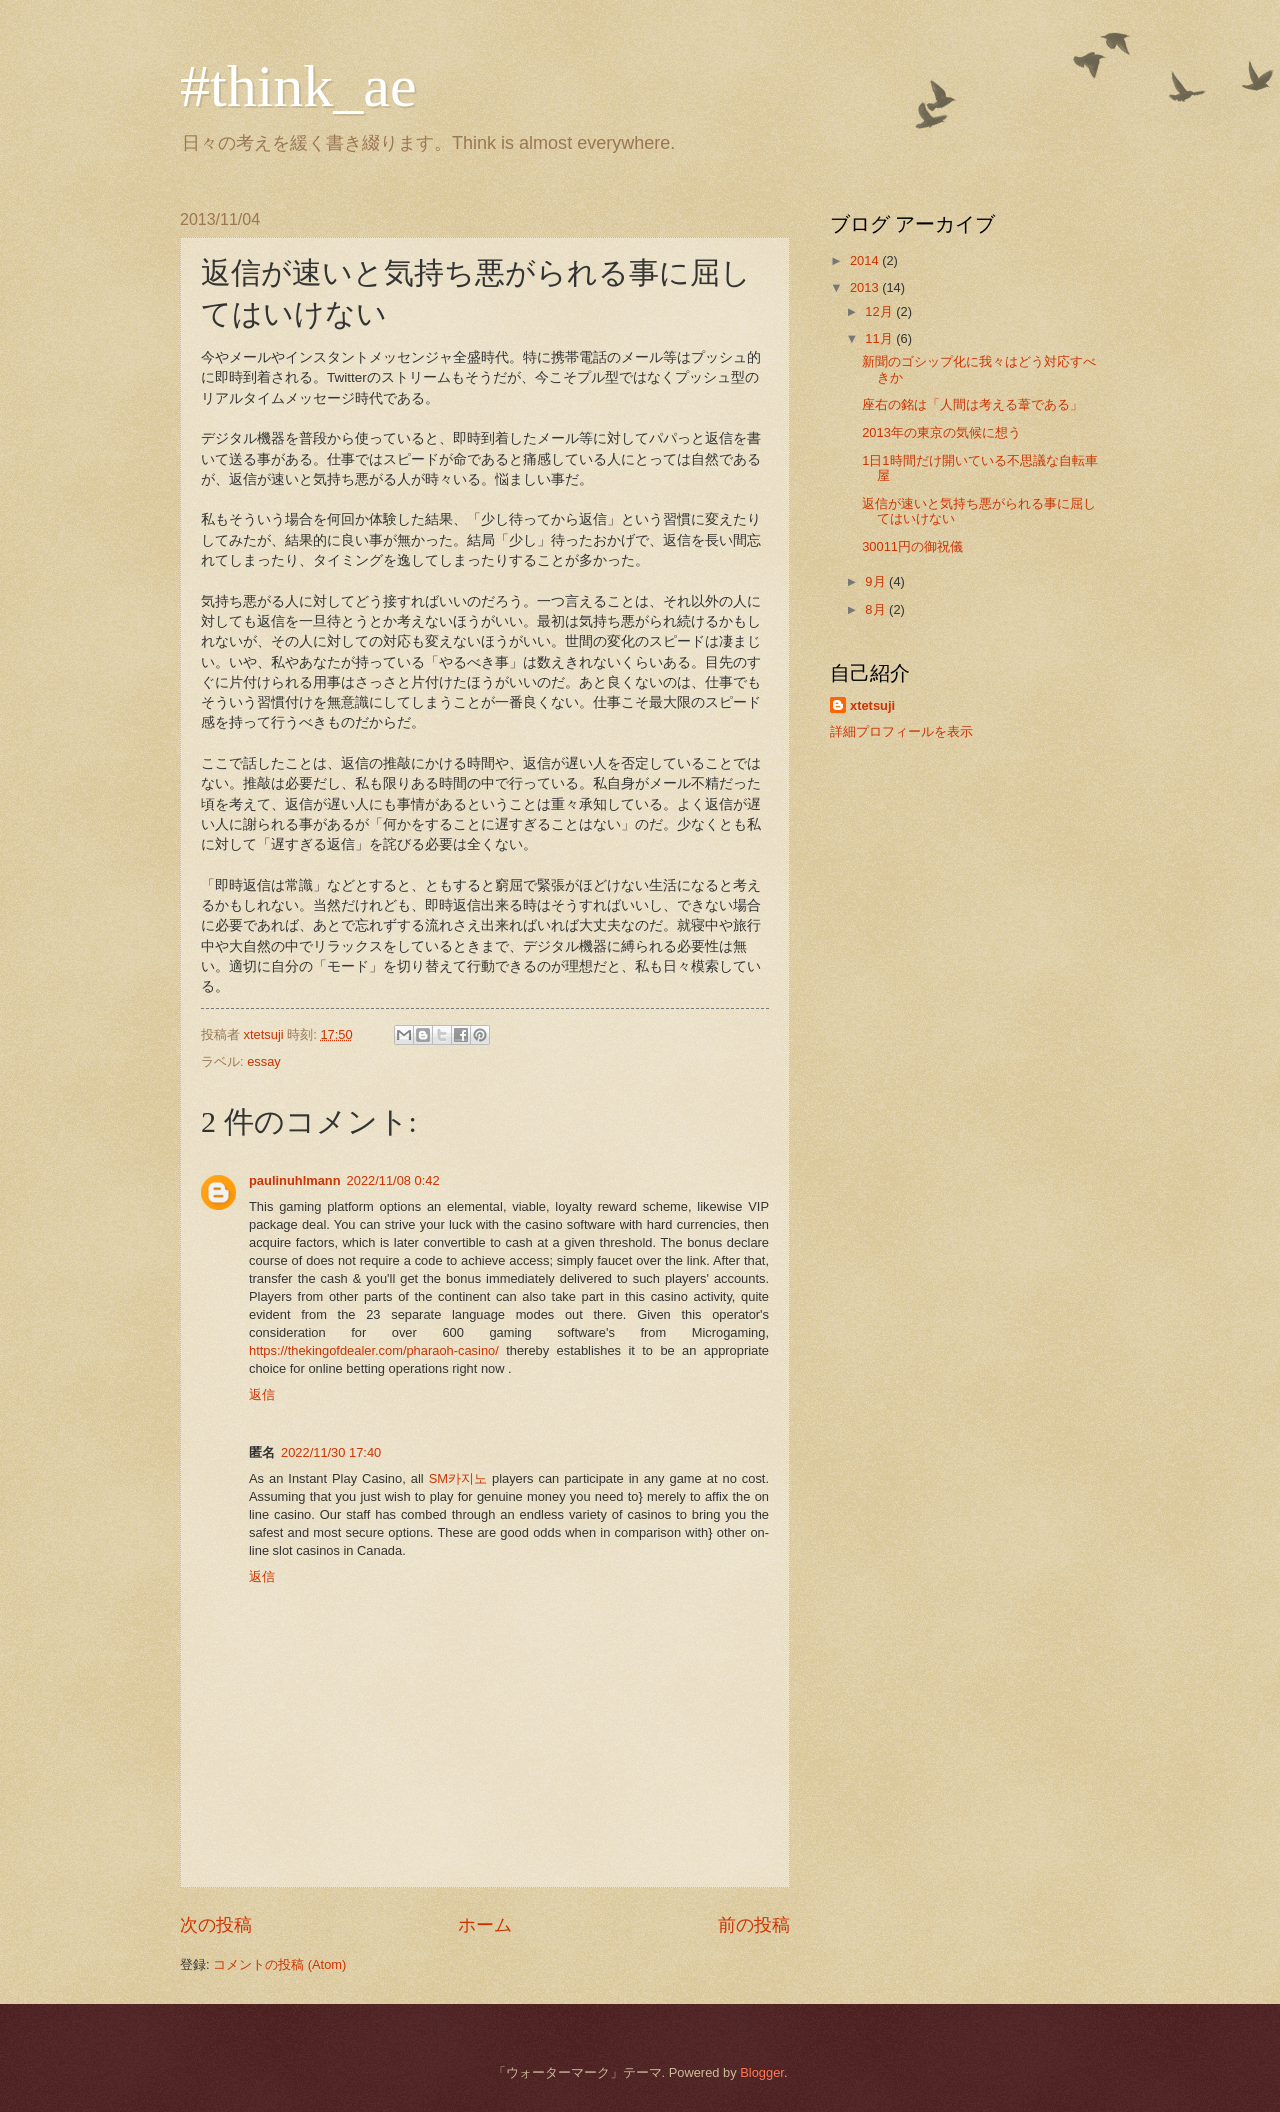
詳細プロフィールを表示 (901, 731)
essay (264, 1061)
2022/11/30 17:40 (331, 1452)
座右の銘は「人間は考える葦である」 (972, 404)
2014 (866, 260)
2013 (866, 287)
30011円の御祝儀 (912, 546)
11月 (880, 338)
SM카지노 (458, 1478)
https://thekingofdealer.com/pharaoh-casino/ (374, 1350)
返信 (262, 1394)
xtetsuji (872, 705)
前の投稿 (754, 1925)
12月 (880, 311)
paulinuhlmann (295, 1180)
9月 (877, 581)
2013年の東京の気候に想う (941, 432)
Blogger (762, 2072)
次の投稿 (216, 1925)
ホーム (485, 1925)
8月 (877, 609)
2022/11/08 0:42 (393, 1180)
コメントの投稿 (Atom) (279, 1964)
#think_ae (298, 86)
